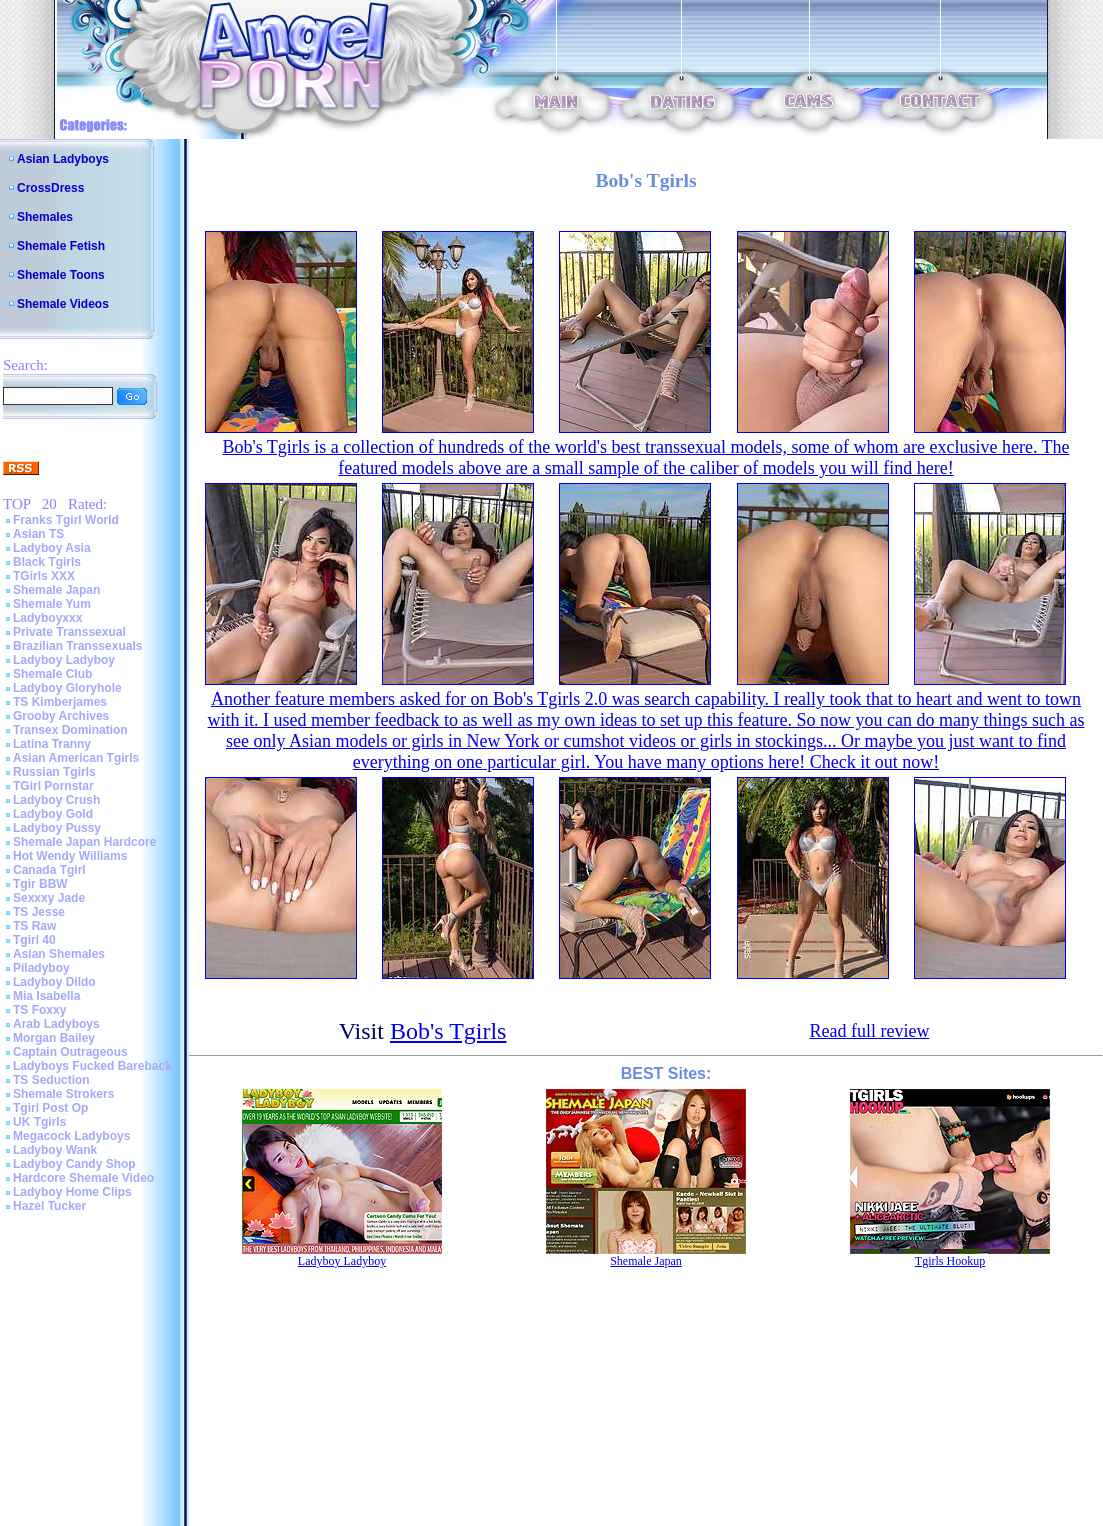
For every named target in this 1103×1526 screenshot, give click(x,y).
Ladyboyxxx (47, 618)
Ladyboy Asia (52, 548)
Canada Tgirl (49, 870)
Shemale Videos (63, 304)
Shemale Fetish (61, 246)
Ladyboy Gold (53, 814)
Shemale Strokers (63, 1094)
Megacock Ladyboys (71, 1136)
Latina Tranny (52, 744)
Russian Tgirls (54, 772)
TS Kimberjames (60, 702)
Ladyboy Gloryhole (67, 688)
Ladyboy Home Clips (72, 1192)
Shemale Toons (61, 275)
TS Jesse (39, 912)
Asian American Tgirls (76, 758)
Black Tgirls (47, 562)
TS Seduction (51, 1080)
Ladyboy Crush (56, 800)
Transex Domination (70, 730)
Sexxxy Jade (49, 898)
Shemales (45, 217)
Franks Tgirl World (66, 520)
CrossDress (50, 188)
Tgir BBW (40, 884)
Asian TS (38, 534)
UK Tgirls (39, 1122)
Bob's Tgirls (448, 1031)
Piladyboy (41, 968)
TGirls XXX (44, 576)
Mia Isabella (46, 996)
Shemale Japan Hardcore (84, 842)
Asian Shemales (59, 954)
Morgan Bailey (54, 1038)
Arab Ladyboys (56, 1024)
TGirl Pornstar (53, 786)
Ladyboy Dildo (54, 982)
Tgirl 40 (34, 940)
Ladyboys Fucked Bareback (92, 1066)
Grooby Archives (61, 716)
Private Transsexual (69, 632)
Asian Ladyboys (63, 159)
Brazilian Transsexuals (77, 646)
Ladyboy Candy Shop (74, 1164)
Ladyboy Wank (55, 1150)
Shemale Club (52, 674)
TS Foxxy (39, 1010)
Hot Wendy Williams (70, 856)
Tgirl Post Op (50, 1108)
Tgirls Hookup (950, 1261)
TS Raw (34, 926)
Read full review (869, 1031)
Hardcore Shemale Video (83, 1178)
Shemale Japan (56, 590)
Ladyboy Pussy (57, 828)
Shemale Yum (52, 604)
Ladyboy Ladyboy (64, 660)
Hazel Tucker (49, 1206)
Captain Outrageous (70, 1052)
